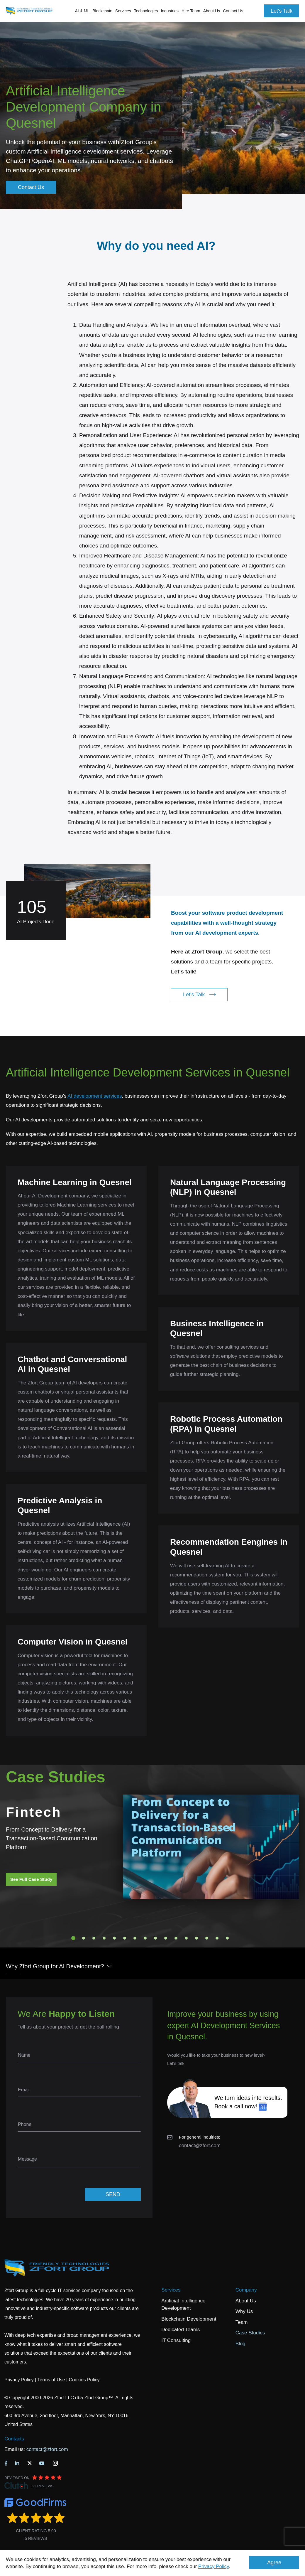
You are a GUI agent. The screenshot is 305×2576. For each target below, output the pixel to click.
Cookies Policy (84, 2379)
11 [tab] (175, 1938)
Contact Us (233, 11)
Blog (240, 2343)
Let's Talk (281, 11)
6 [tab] (124, 1938)
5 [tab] (114, 1938)
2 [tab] (83, 1938)
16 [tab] (227, 1938)
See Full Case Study (31, 1879)
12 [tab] (186, 1938)
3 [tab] (93, 1938)
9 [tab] (155, 1938)
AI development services (94, 1096)
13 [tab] (196, 1938)
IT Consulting (176, 2340)
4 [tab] (104, 1938)
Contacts (14, 2439)
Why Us (244, 2311)
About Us (245, 2301)
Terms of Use (51, 2379)
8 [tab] (145, 1938)
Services (170, 2290)
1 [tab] (73, 1938)
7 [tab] (134, 1938)
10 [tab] (165, 1938)
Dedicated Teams (180, 2329)
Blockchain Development (188, 2319)
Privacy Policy (213, 2566)
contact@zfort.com (200, 2145)
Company (246, 2290)
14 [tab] (206, 1938)
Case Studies (250, 2333)
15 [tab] (217, 1938)
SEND (113, 2194)
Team (241, 2322)
